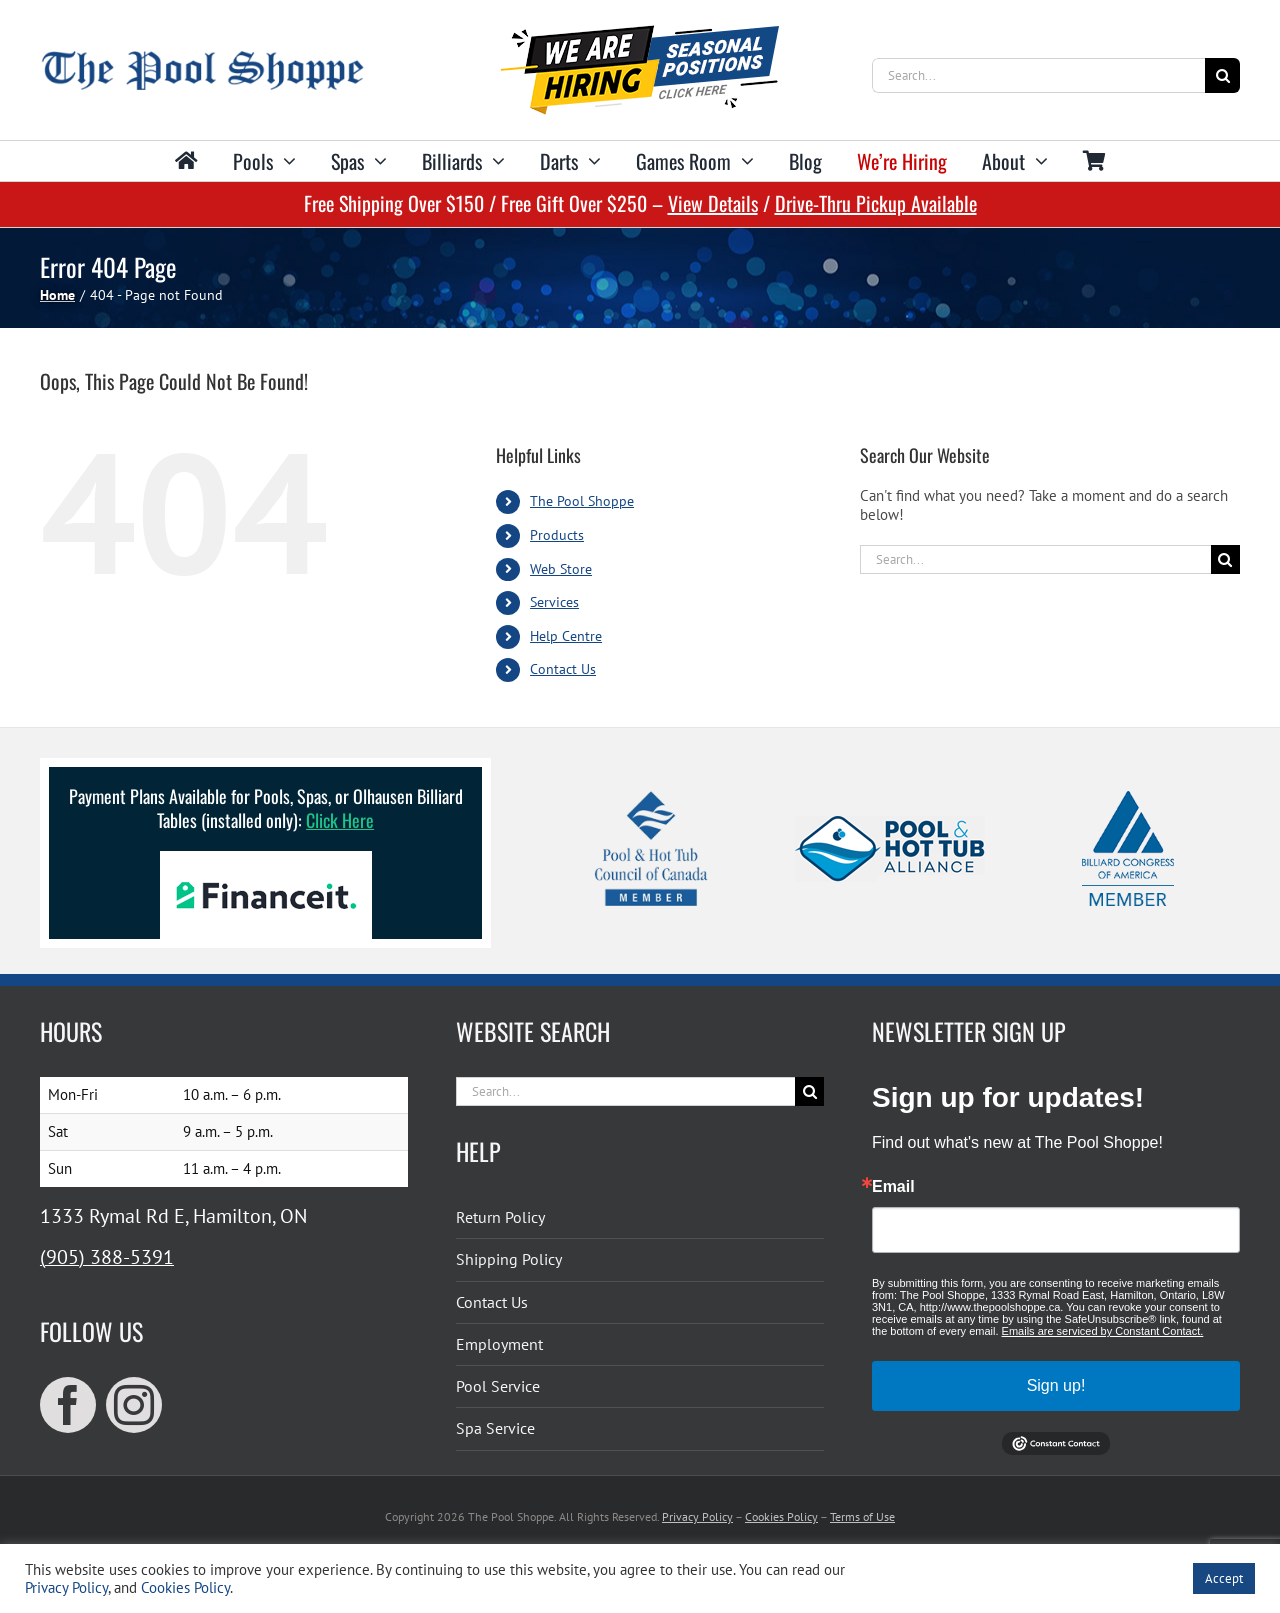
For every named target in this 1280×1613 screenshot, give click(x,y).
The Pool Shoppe (582, 501)
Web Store (561, 569)
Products (557, 535)
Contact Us (563, 669)
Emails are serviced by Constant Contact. (1103, 1331)
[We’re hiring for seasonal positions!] (640, 32)
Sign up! (1056, 1385)
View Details (713, 203)
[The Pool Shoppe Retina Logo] (202, 58)
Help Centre (566, 636)
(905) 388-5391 (107, 1257)
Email (893, 1187)
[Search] (1222, 75)
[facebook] (68, 1405)
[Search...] (1038, 75)
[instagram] (134, 1405)
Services (554, 602)
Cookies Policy (781, 1516)
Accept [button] (1224, 1578)
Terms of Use (862, 1516)
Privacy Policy (697, 1516)
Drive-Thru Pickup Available (876, 203)
